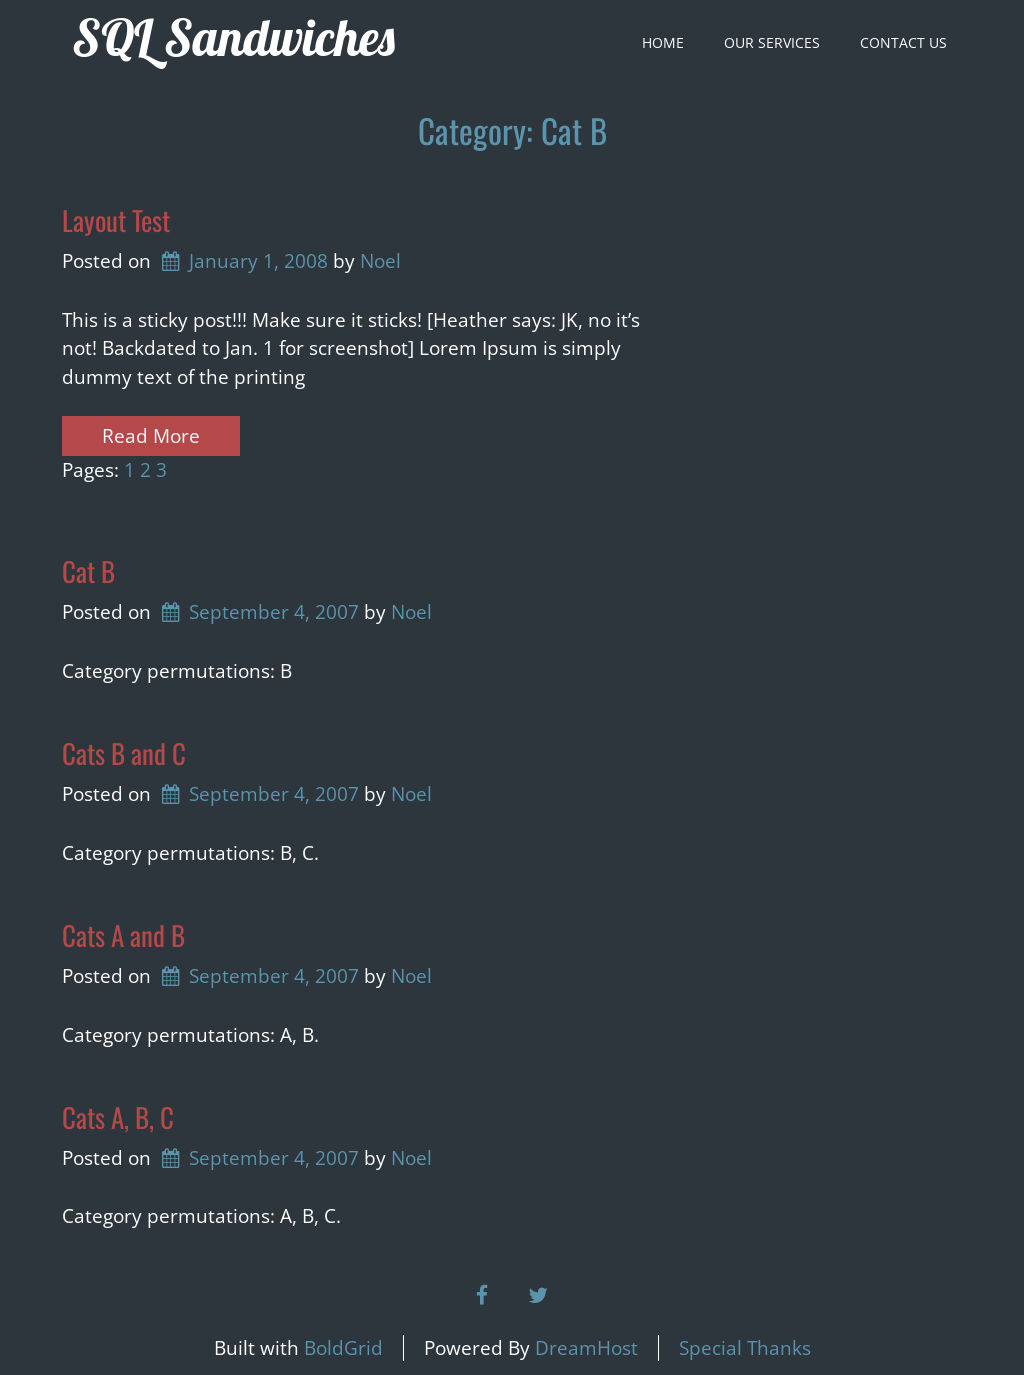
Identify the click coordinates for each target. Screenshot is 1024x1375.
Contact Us (903, 42)
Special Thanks (745, 1348)
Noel (380, 261)
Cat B (88, 571)
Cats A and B (123, 935)
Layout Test (116, 220)
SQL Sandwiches (233, 37)
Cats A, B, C (118, 1117)
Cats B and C (124, 753)
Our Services (772, 42)
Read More (151, 436)
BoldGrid (343, 1348)
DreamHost (586, 1348)
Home (663, 42)
